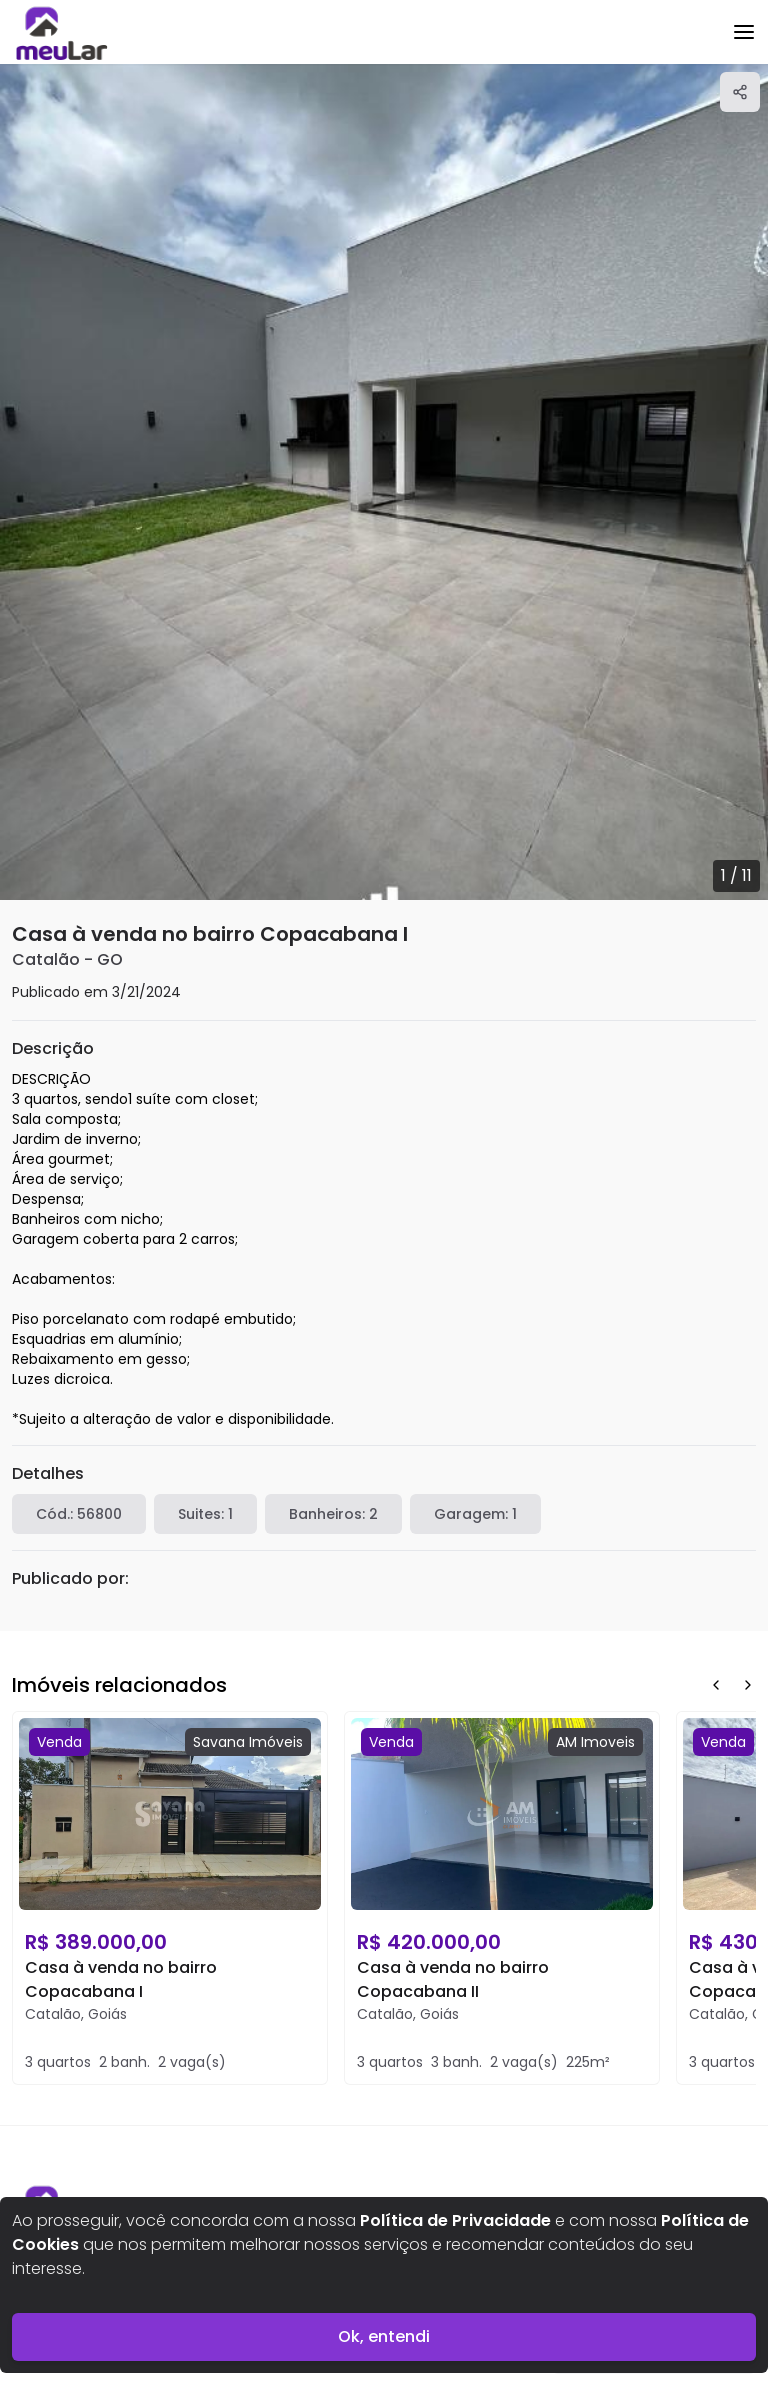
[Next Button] (748, 1685)
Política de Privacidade (455, 2220)
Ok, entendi (384, 2336)
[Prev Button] (716, 1685)
